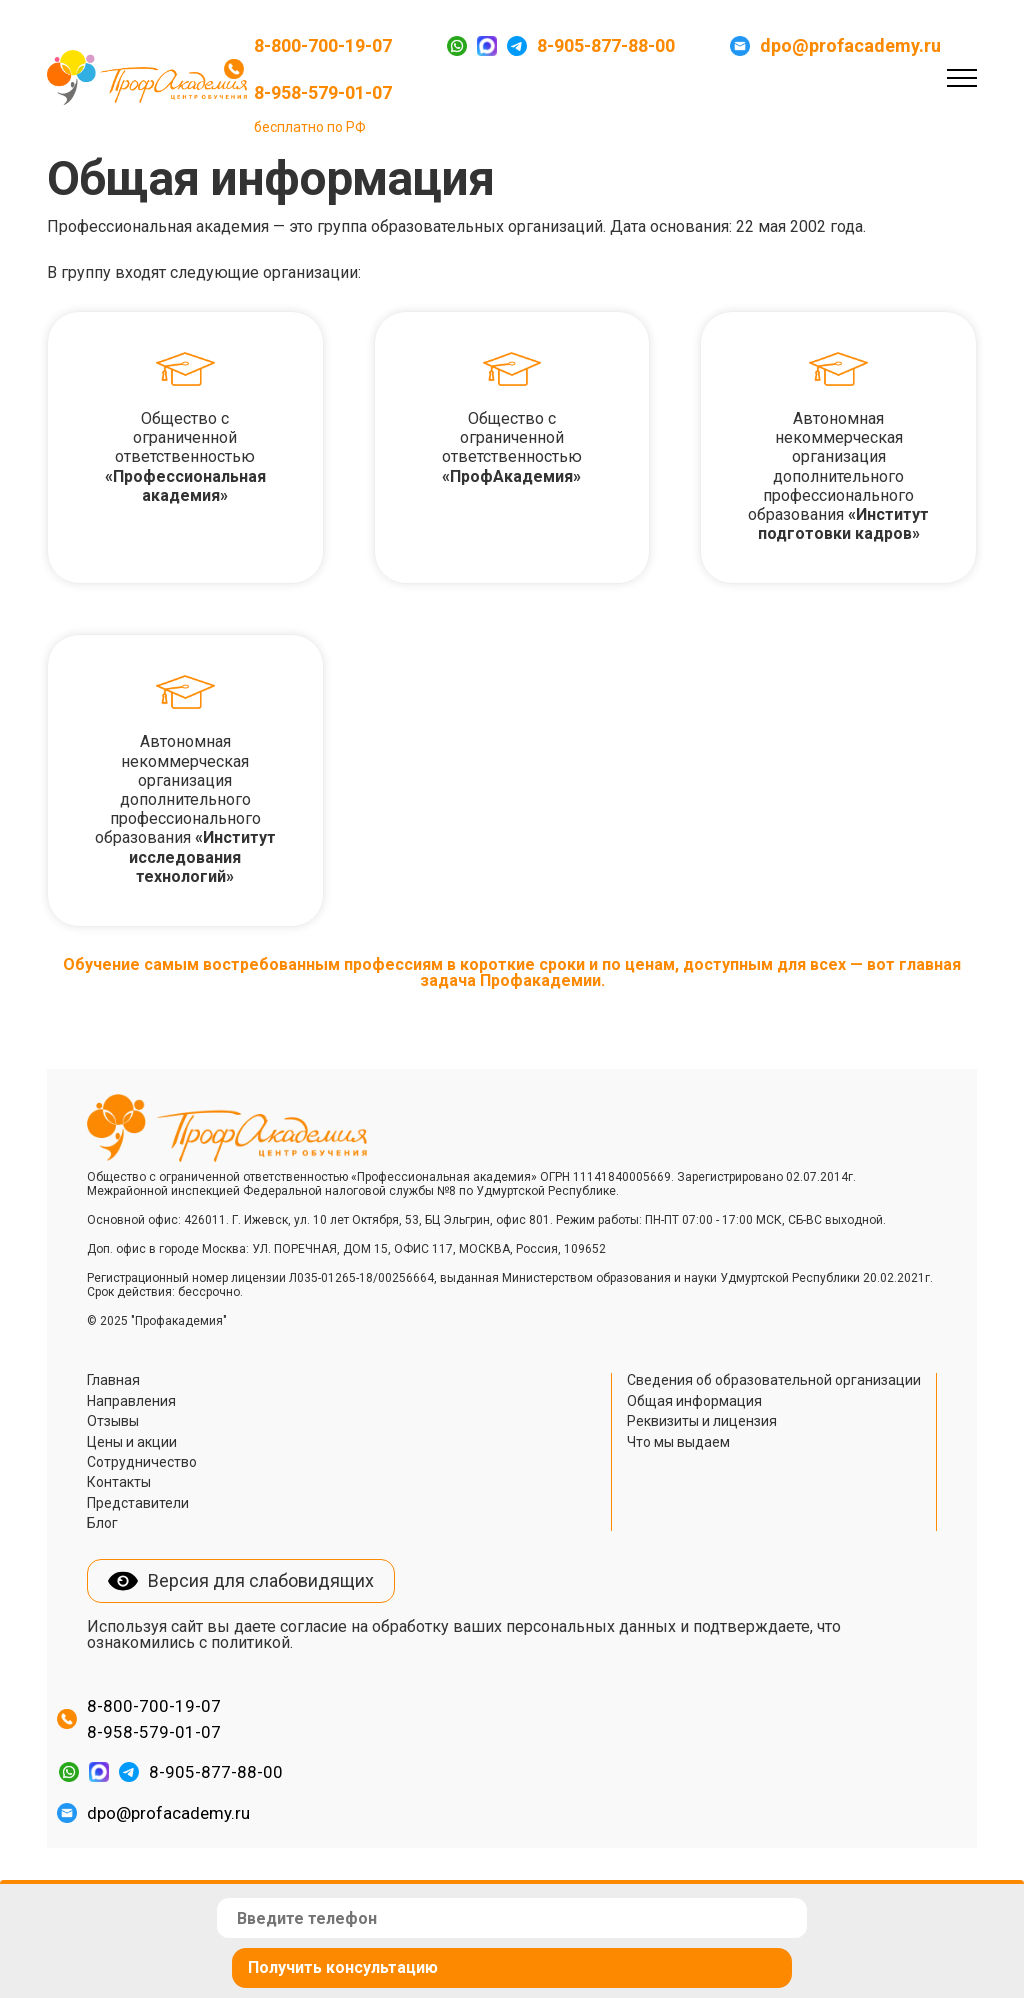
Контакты (119, 1482)
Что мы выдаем (678, 1442)
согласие (313, 1626)
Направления (131, 1401)
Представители (138, 1503)
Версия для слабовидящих (261, 1580)
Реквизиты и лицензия (702, 1421)
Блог (102, 1523)
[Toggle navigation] (962, 77)
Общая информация (694, 1401)
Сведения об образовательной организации (774, 1380)
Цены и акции (132, 1442)
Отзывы (113, 1421)
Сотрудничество (142, 1462)
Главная (113, 1380)
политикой (250, 1642)
